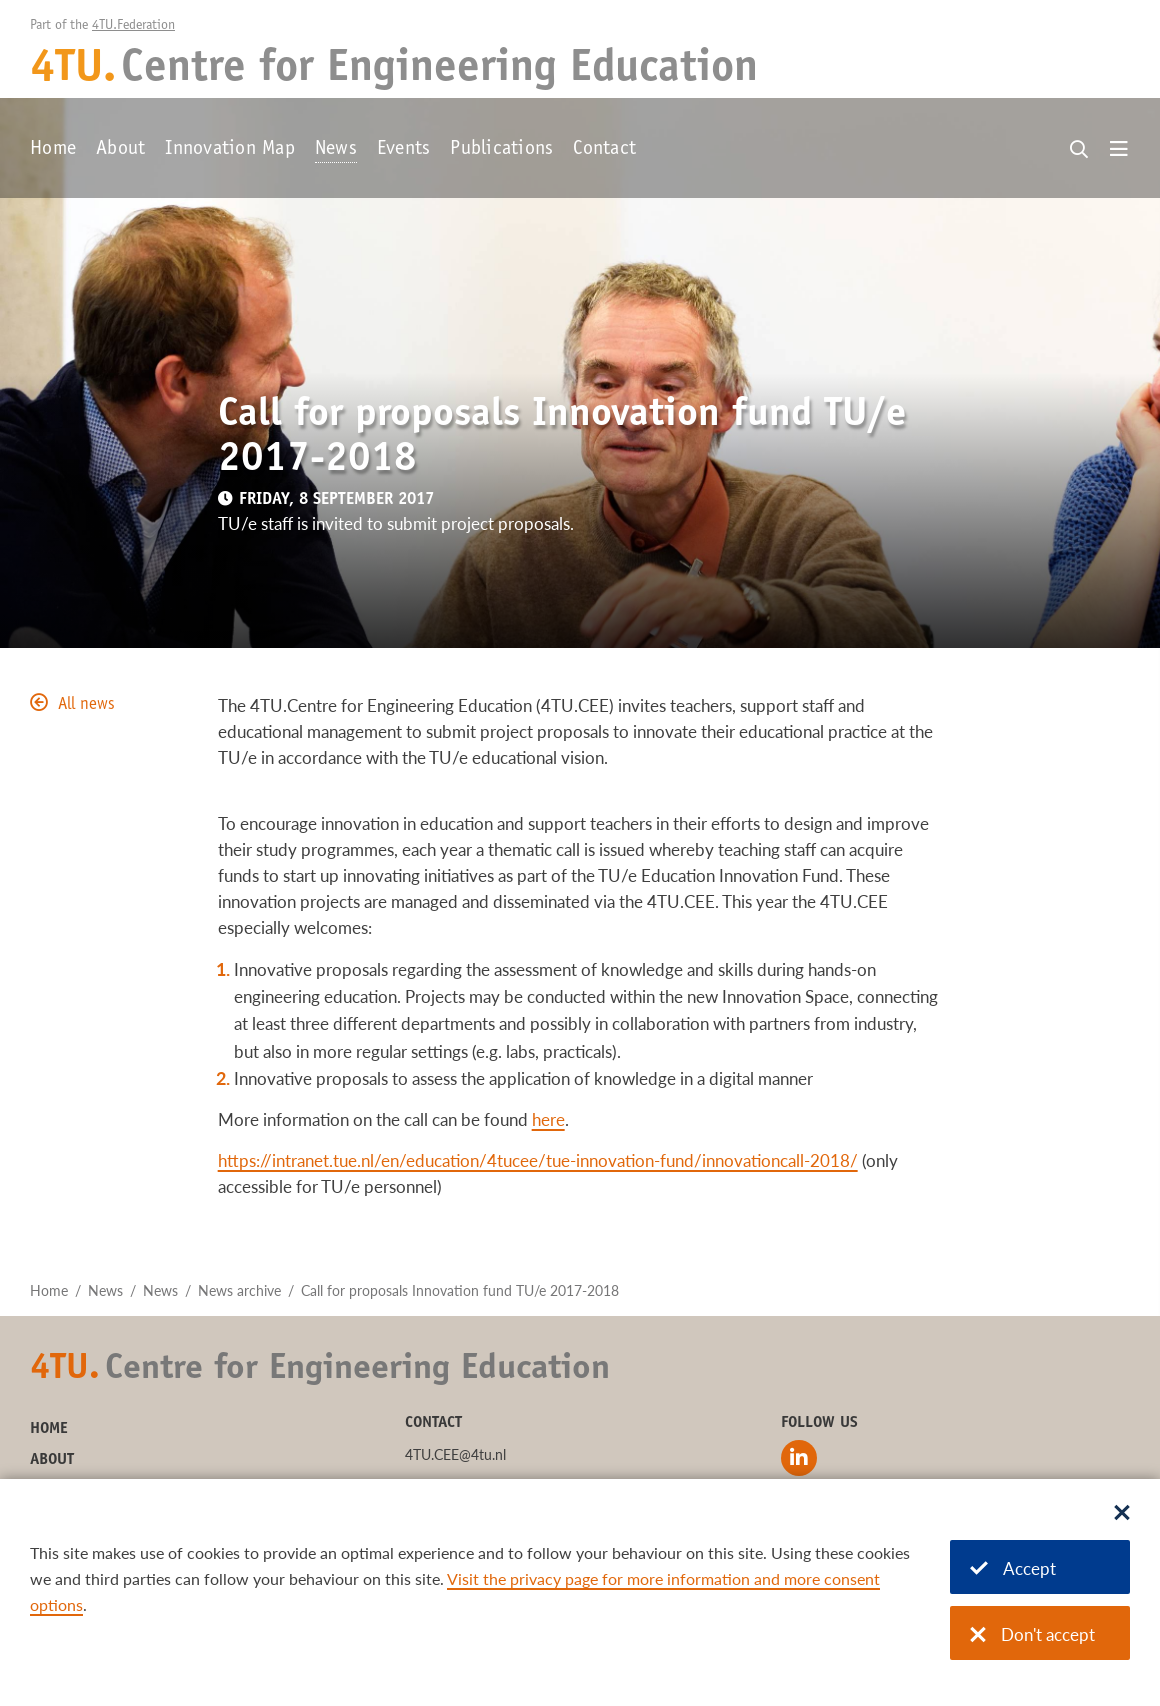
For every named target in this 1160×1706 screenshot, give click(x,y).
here (548, 1119)
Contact (604, 150)
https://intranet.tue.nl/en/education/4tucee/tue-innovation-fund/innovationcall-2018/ (538, 1160)
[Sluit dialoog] (1122, 1514)
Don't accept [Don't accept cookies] (1032, 1634)
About (120, 150)
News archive (239, 1290)
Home (53, 150)
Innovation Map (230, 150)
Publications (501, 150)
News (336, 150)
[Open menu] (1119, 150)
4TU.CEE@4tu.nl (455, 1454)
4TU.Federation (133, 26)
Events (404, 150)
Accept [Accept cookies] (1013, 1568)
